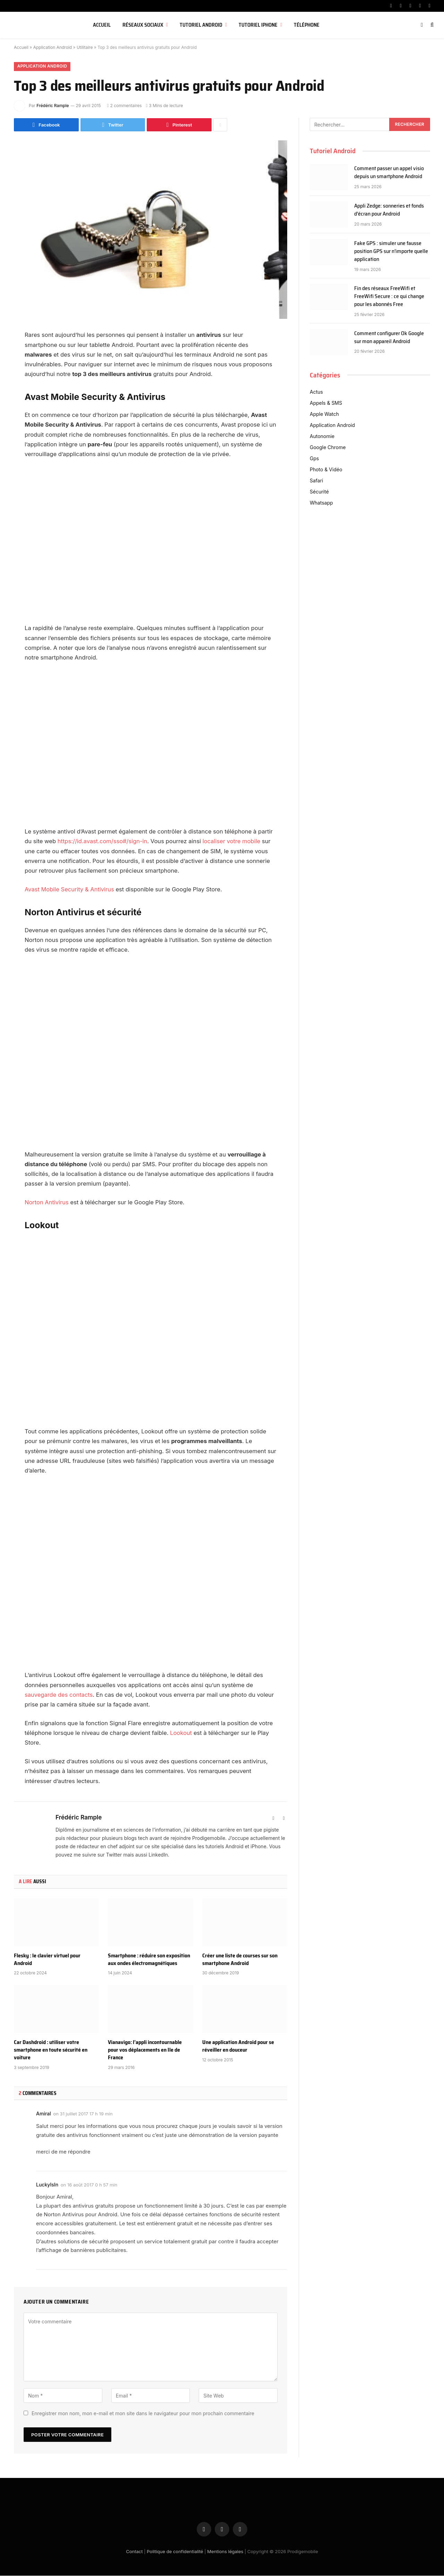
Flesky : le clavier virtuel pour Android (47, 1959)
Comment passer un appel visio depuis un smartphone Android (389, 173)
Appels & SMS (326, 403)
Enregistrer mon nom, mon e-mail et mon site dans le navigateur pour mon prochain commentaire (143, 2414)
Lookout (181, 1733)
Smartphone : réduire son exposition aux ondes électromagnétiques (149, 1959)
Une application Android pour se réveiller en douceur (238, 2046)
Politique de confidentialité (175, 2552)
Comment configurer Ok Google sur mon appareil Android (389, 338)
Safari (316, 480)
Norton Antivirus (47, 1202)
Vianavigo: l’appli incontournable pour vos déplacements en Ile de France (145, 2050)
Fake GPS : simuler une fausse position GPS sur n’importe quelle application (391, 252)
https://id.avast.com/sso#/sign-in (103, 841)
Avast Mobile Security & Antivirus (69, 889)
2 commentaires (124, 105)
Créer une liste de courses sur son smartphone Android (240, 1959)
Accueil (102, 25)
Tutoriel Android (201, 25)
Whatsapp (321, 503)
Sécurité (319, 492)
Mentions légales (225, 2552)
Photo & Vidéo (326, 469)
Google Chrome (328, 447)
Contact (134, 2552)
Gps (314, 458)
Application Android (52, 47)
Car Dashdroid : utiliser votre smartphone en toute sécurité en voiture (50, 2050)
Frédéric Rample (52, 105)
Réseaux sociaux (142, 25)
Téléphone (306, 25)
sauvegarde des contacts (59, 1694)
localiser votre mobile (232, 841)
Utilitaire (85, 47)
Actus (316, 392)
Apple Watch (324, 414)
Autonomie (322, 436)
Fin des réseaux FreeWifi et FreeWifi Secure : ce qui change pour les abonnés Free (389, 297)
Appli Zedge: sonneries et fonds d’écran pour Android (389, 210)
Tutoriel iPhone (258, 25)
